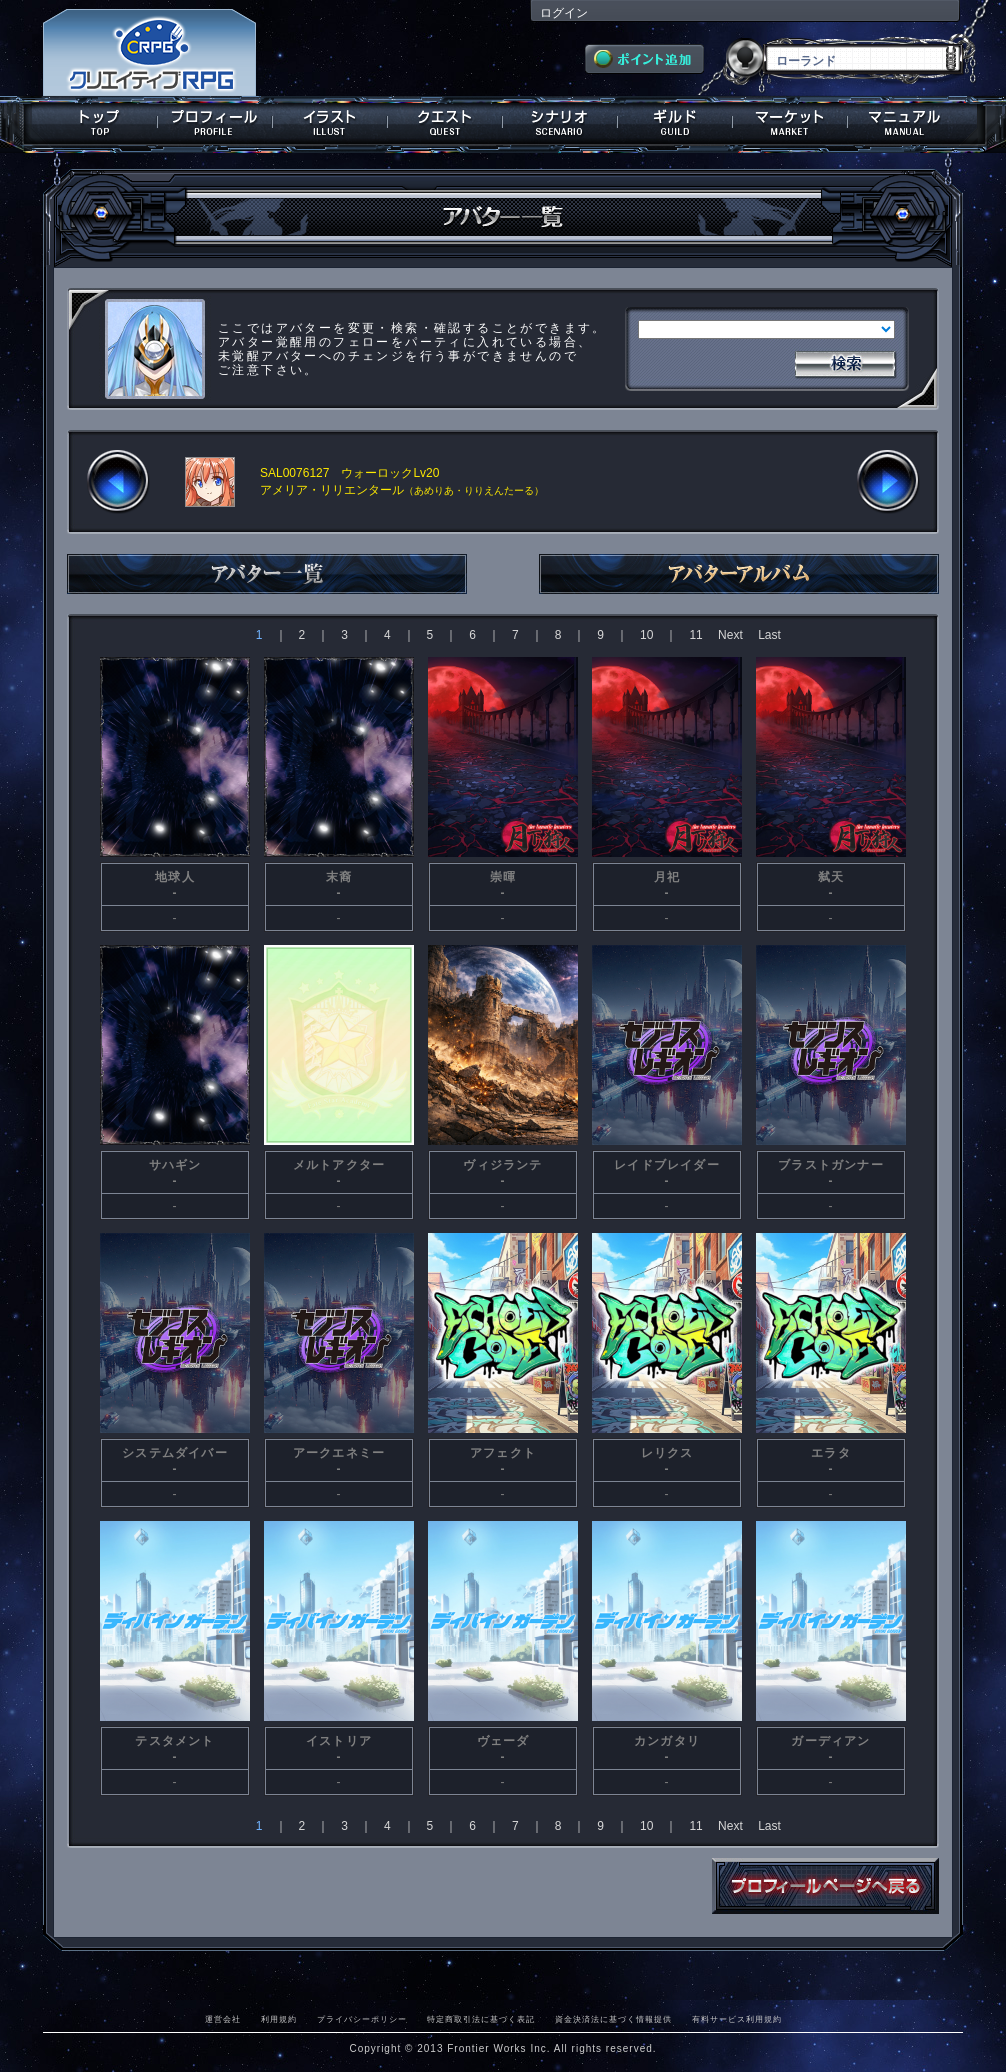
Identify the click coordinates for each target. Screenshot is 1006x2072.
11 (695, 635)
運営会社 (223, 2019)
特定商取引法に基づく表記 (481, 2019)
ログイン (564, 13)
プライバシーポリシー (362, 2019)
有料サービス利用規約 (737, 2019)
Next (730, 635)
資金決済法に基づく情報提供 (613, 2019)
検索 (845, 362)
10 (646, 635)
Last (769, 635)
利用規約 (279, 2019)
